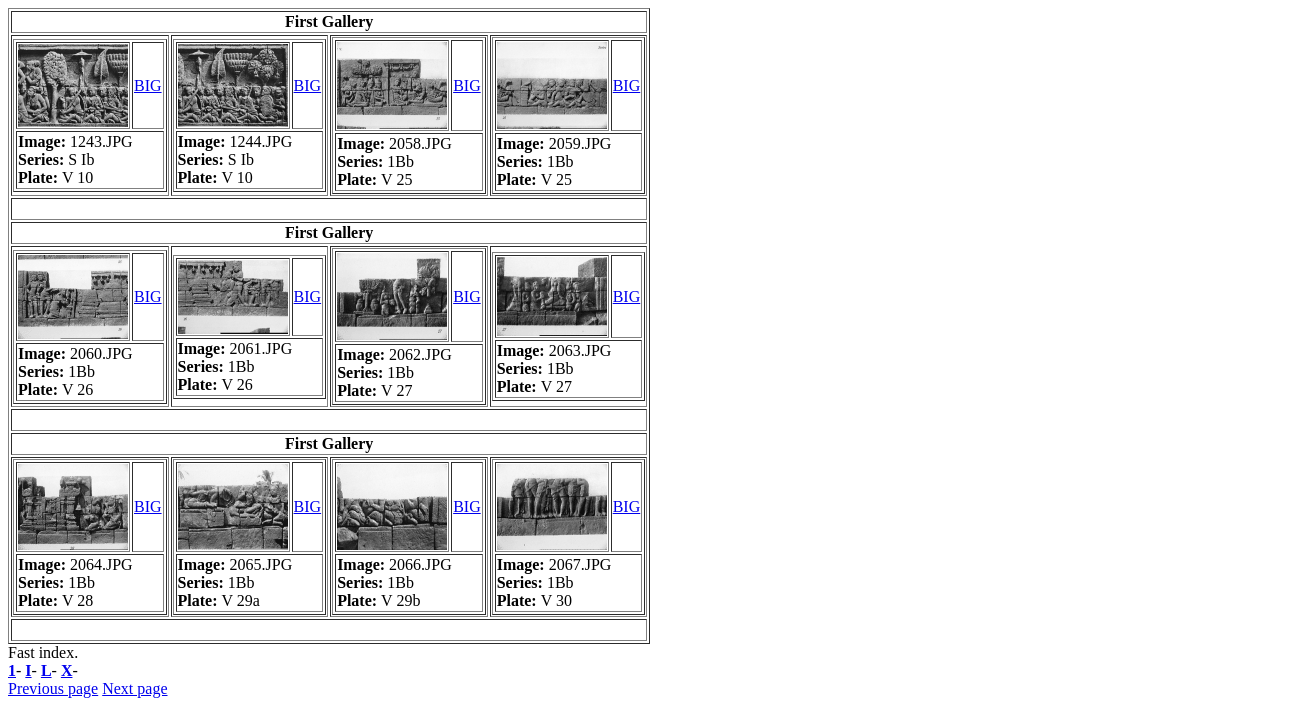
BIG (148, 85)
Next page (134, 688)
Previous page (53, 688)
